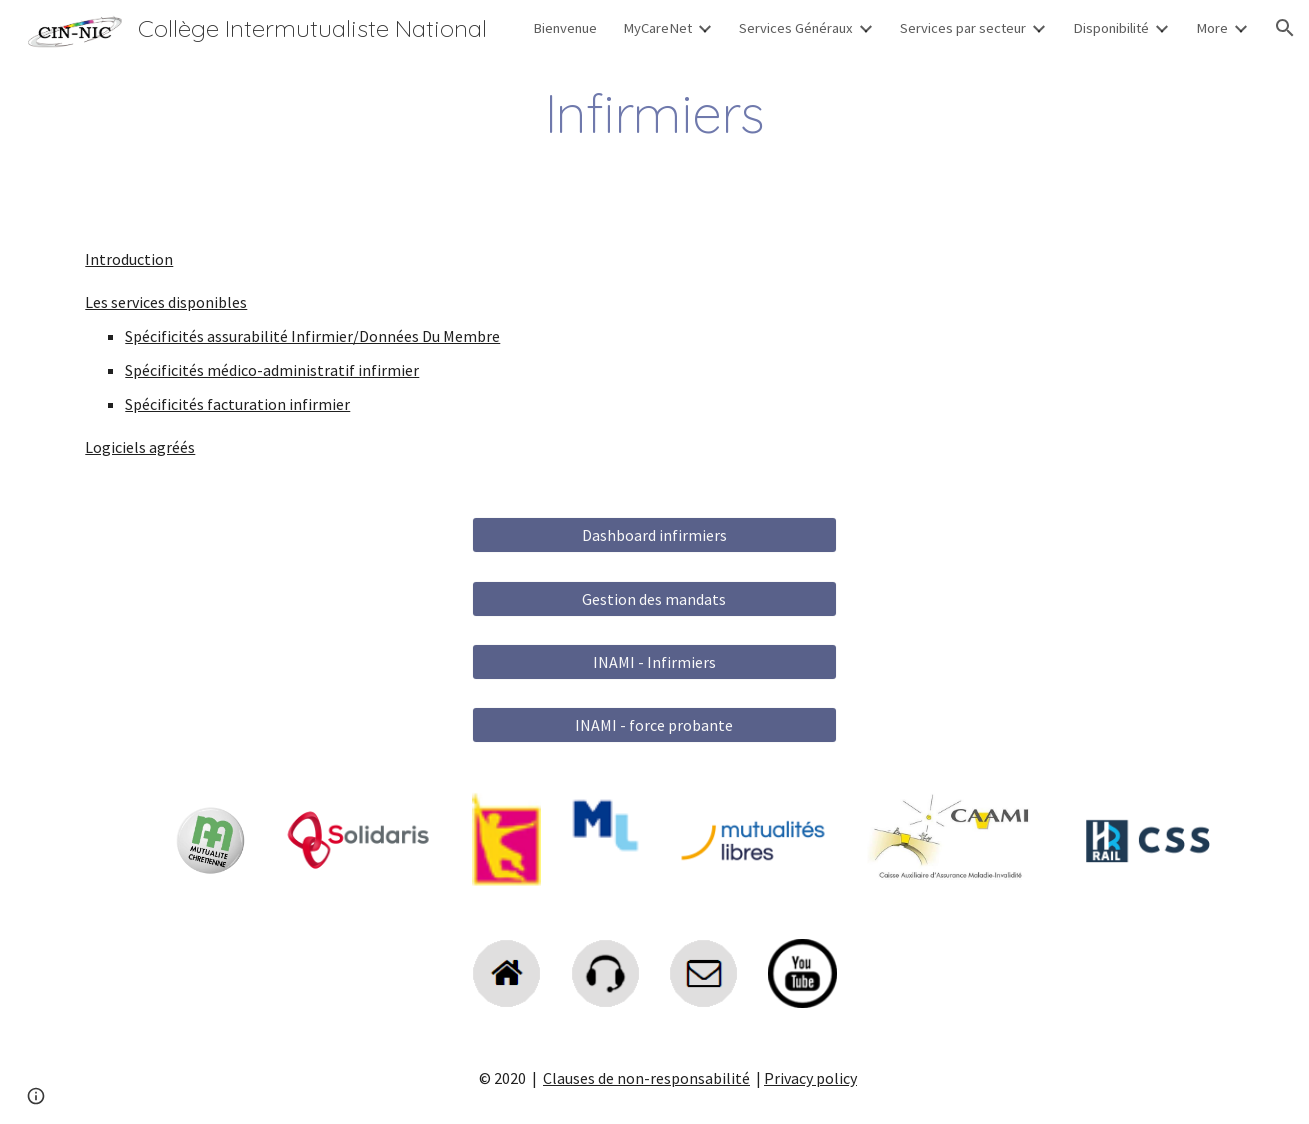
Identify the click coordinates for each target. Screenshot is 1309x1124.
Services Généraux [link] (796, 28)
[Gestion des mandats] (654, 599)
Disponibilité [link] (1111, 28)
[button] (1285, 28)
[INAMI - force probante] (654, 725)
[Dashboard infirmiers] (654, 535)
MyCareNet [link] (657, 28)
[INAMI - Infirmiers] (654, 662)
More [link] (1212, 28)
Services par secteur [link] (963, 28)
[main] (654, 113)
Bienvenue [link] (565, 28)
